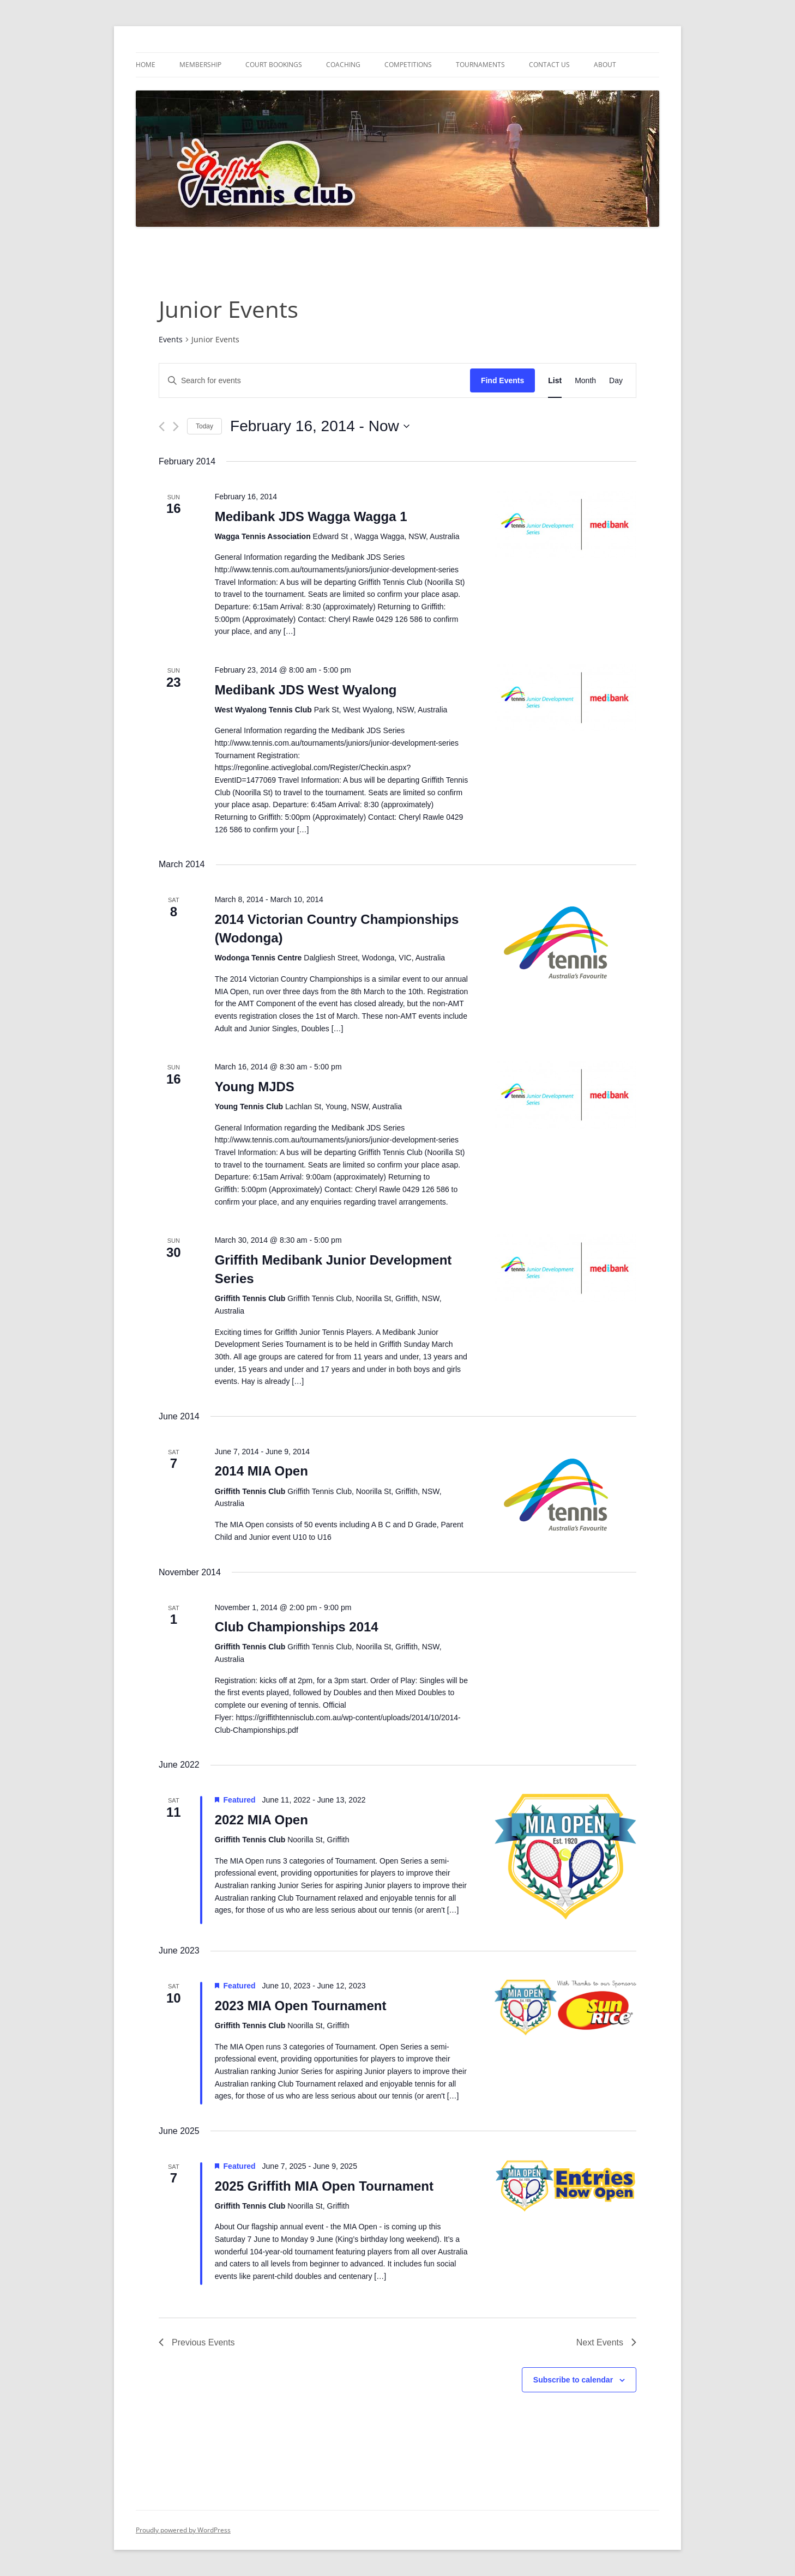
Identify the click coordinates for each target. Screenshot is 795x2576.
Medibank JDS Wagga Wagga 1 (311, 516)
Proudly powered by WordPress (183, 2530)
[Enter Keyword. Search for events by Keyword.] (314, 381)
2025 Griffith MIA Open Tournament (324, 2186)
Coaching (343, 64)
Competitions (408, 64)
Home (145, 64)
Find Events (502, 380)
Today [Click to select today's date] (204, 426)
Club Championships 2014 (296, 1626)
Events (171, 339)
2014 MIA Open (261, 1471)
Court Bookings (273, 64)
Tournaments (480, 64)
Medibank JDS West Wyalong (306, 689)
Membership (200, 64)
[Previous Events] (162, 426)
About (605, 64)
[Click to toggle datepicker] (319, 426)
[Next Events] (176, 426)
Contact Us (549, 64)
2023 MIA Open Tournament (301, 2005)
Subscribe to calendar (573, 2379)
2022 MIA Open (261, 1819)
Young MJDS (254, 1086)
